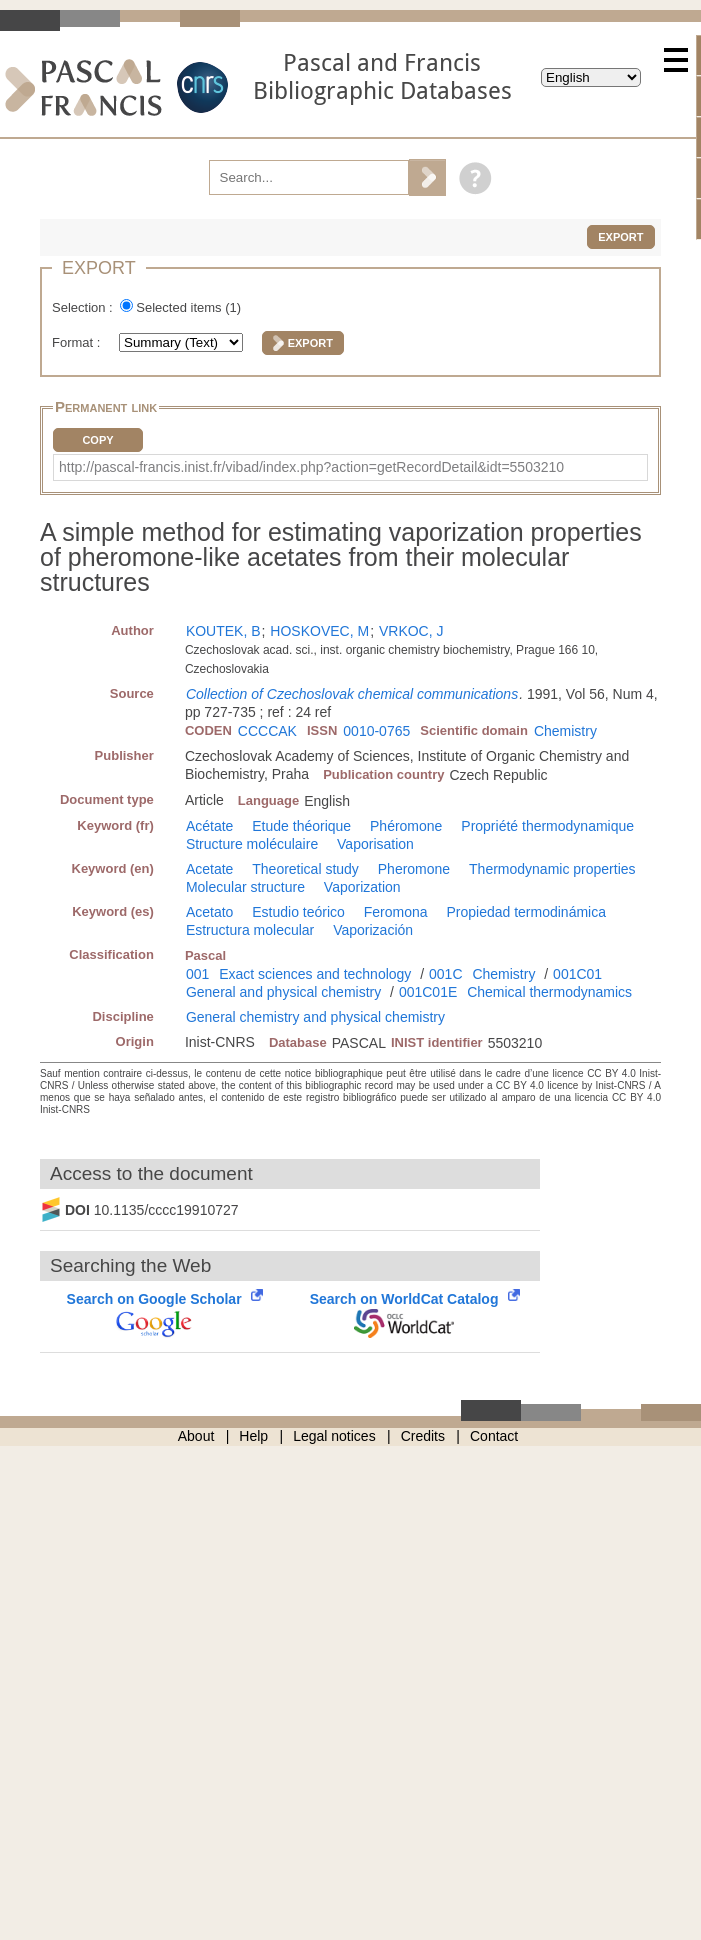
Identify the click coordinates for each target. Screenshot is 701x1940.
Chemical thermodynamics (549, 992)
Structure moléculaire (252, 844)
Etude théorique (301, 826)
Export (620, 237)
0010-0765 (376, 731)
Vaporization (362, 887)
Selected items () (188, 307)
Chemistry (565, 731)
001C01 (577, 974)
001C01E (428, 992)
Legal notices (334, 1436)
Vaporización (373, 930)
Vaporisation (375, 844)
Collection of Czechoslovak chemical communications (352, 694)
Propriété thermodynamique (547, 826)
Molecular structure (245, 887)
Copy (97, 440)
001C (445, 974)
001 (197, 974)
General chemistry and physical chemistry (315, 1017)
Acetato (209, 912)
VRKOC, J (411, 631)
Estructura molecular (250, 930)
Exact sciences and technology (315, 974)
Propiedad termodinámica (526, 912)
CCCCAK (267, 731)
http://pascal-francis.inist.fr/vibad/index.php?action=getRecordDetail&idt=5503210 (311, 467)
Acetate (209, 869)
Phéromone (406, 826)
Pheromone (414, 869)
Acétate (209, 826)
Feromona (396, 912)
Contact (494, 1436)
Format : (78, 342)
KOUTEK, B (223, 631)
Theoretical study (305, 869)
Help (253, 1436)
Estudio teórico (298, 912)
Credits (423, 1436)
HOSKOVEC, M (319, 631)
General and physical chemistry (283, 992)
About (196, 1436)
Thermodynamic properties (552, 869)
